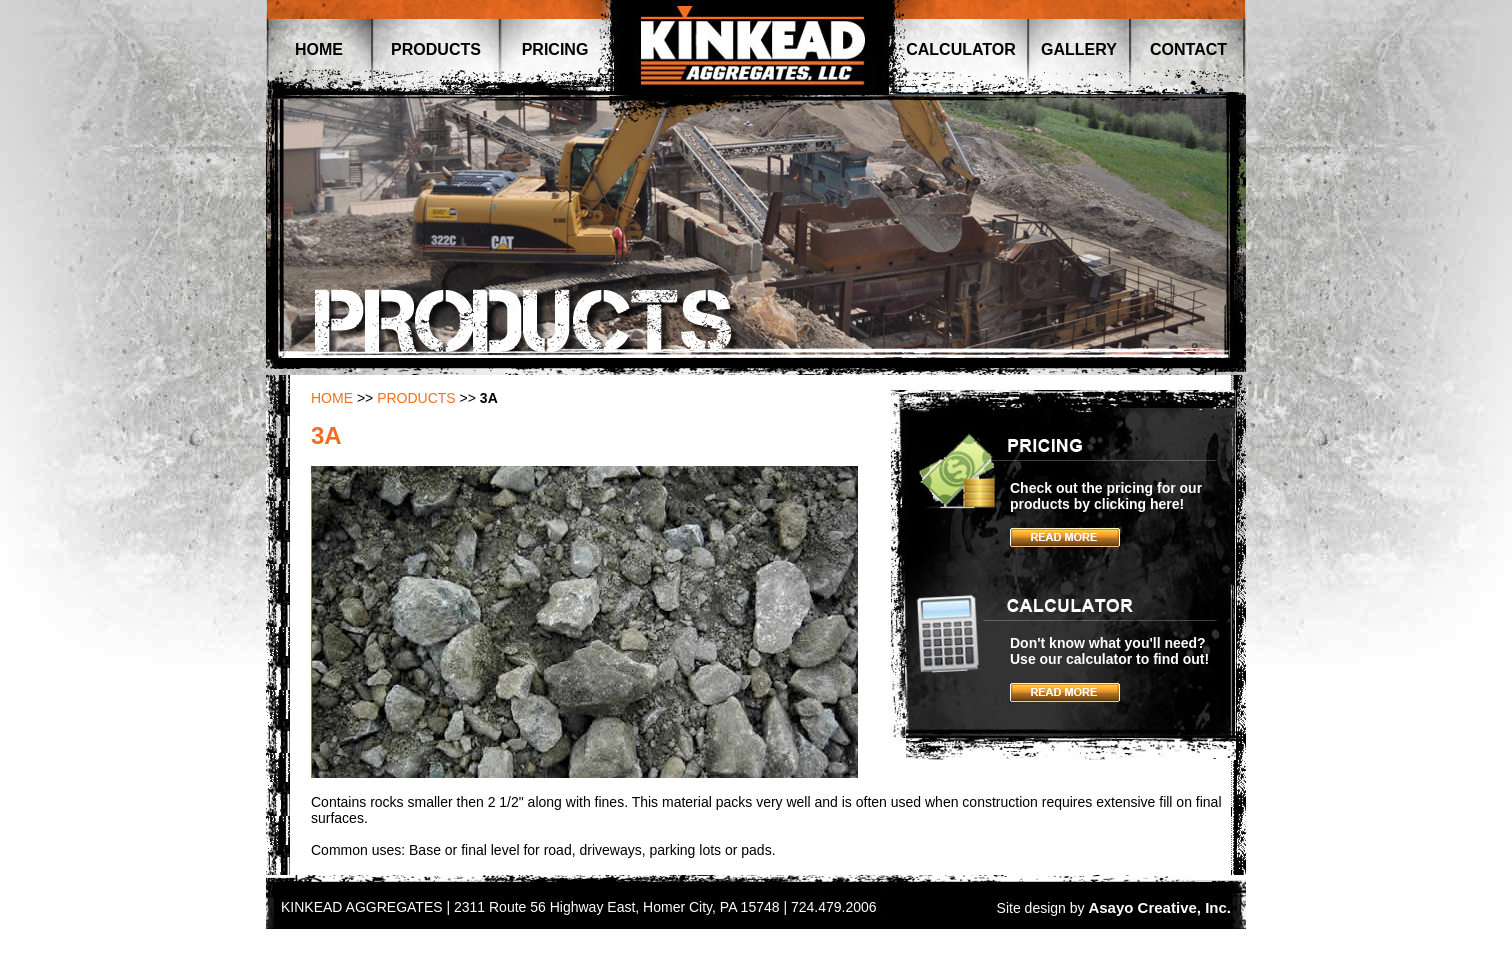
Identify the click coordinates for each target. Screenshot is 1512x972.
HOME (319, 49)
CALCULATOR (961, 49)
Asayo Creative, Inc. (1159, 907)
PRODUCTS (436, 49)
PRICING (555, 49)
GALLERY (1079, 49)
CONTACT (1188, 49)
